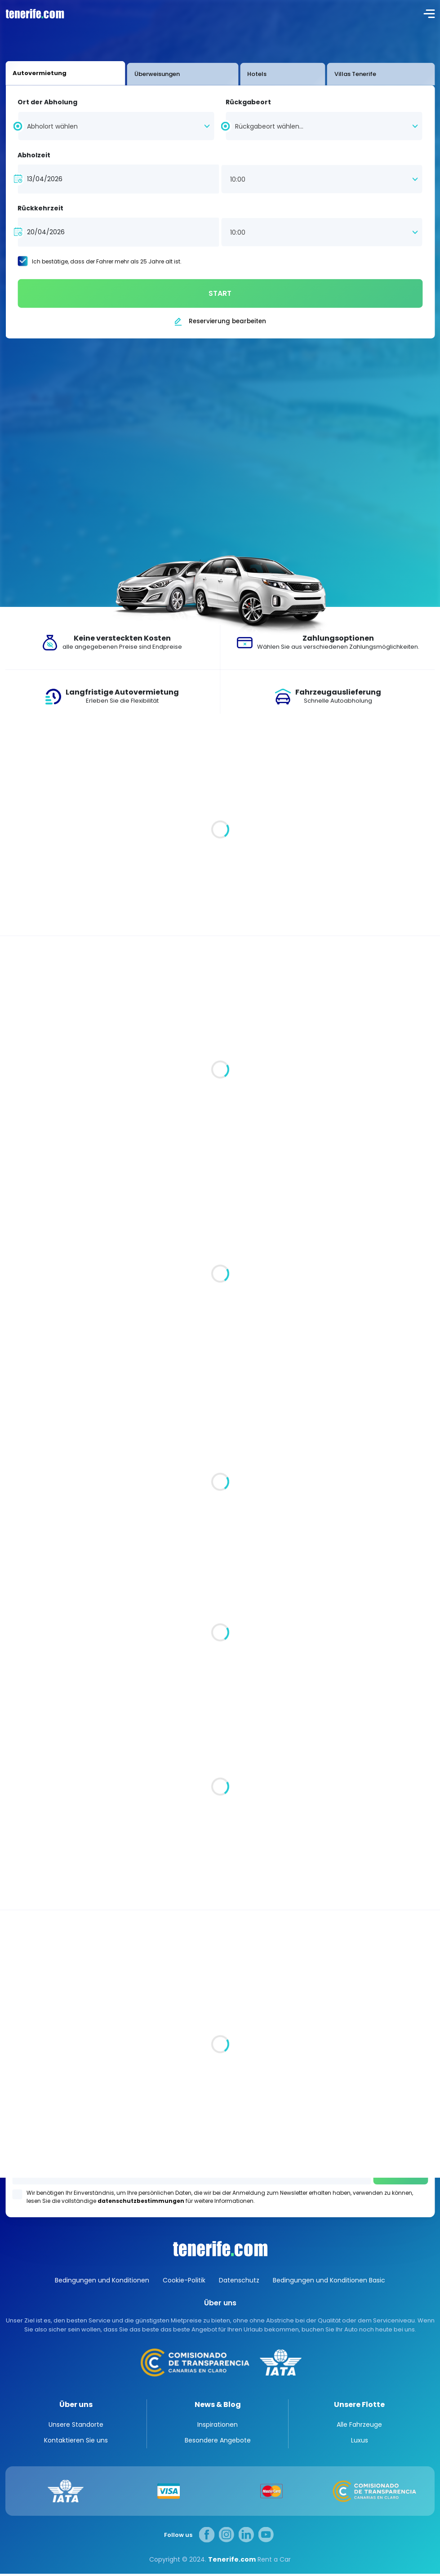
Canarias (220, 2248)
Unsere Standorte (76, 2426)
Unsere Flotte (359, 2404)
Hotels (184, 74)
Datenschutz (239, 2280)
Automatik (31, 1259)
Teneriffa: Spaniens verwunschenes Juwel (107, 1835)
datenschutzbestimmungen (141, 2201)
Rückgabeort (248, 102)
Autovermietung (45, 73)
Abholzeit (34, 155)
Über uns (76, 2404)
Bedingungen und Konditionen (102, 2280)
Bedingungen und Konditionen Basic (329, 2280)
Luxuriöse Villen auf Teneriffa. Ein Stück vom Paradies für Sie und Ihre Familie (182, 869)
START (220, 293)
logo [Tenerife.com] (33, 13)
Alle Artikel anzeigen (391, 747)
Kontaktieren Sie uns (76, 2442)
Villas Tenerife (243, 74)
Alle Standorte (29, 2044)
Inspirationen (411, 1710)
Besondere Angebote (218, 2442)
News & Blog (218, 2404)
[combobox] (116, 125)
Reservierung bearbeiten (227, 321)
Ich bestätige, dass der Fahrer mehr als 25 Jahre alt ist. (107, 261)
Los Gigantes (220, 2148)
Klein (21, 1338)
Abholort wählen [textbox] (52, 126)
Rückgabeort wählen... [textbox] (269, 126)
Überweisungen (123, 74)
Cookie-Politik (184, 2280)
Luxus (359, 2442)
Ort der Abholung (47, 102)
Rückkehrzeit (40, 208)
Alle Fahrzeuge (400, 992)
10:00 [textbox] (237, 179)
